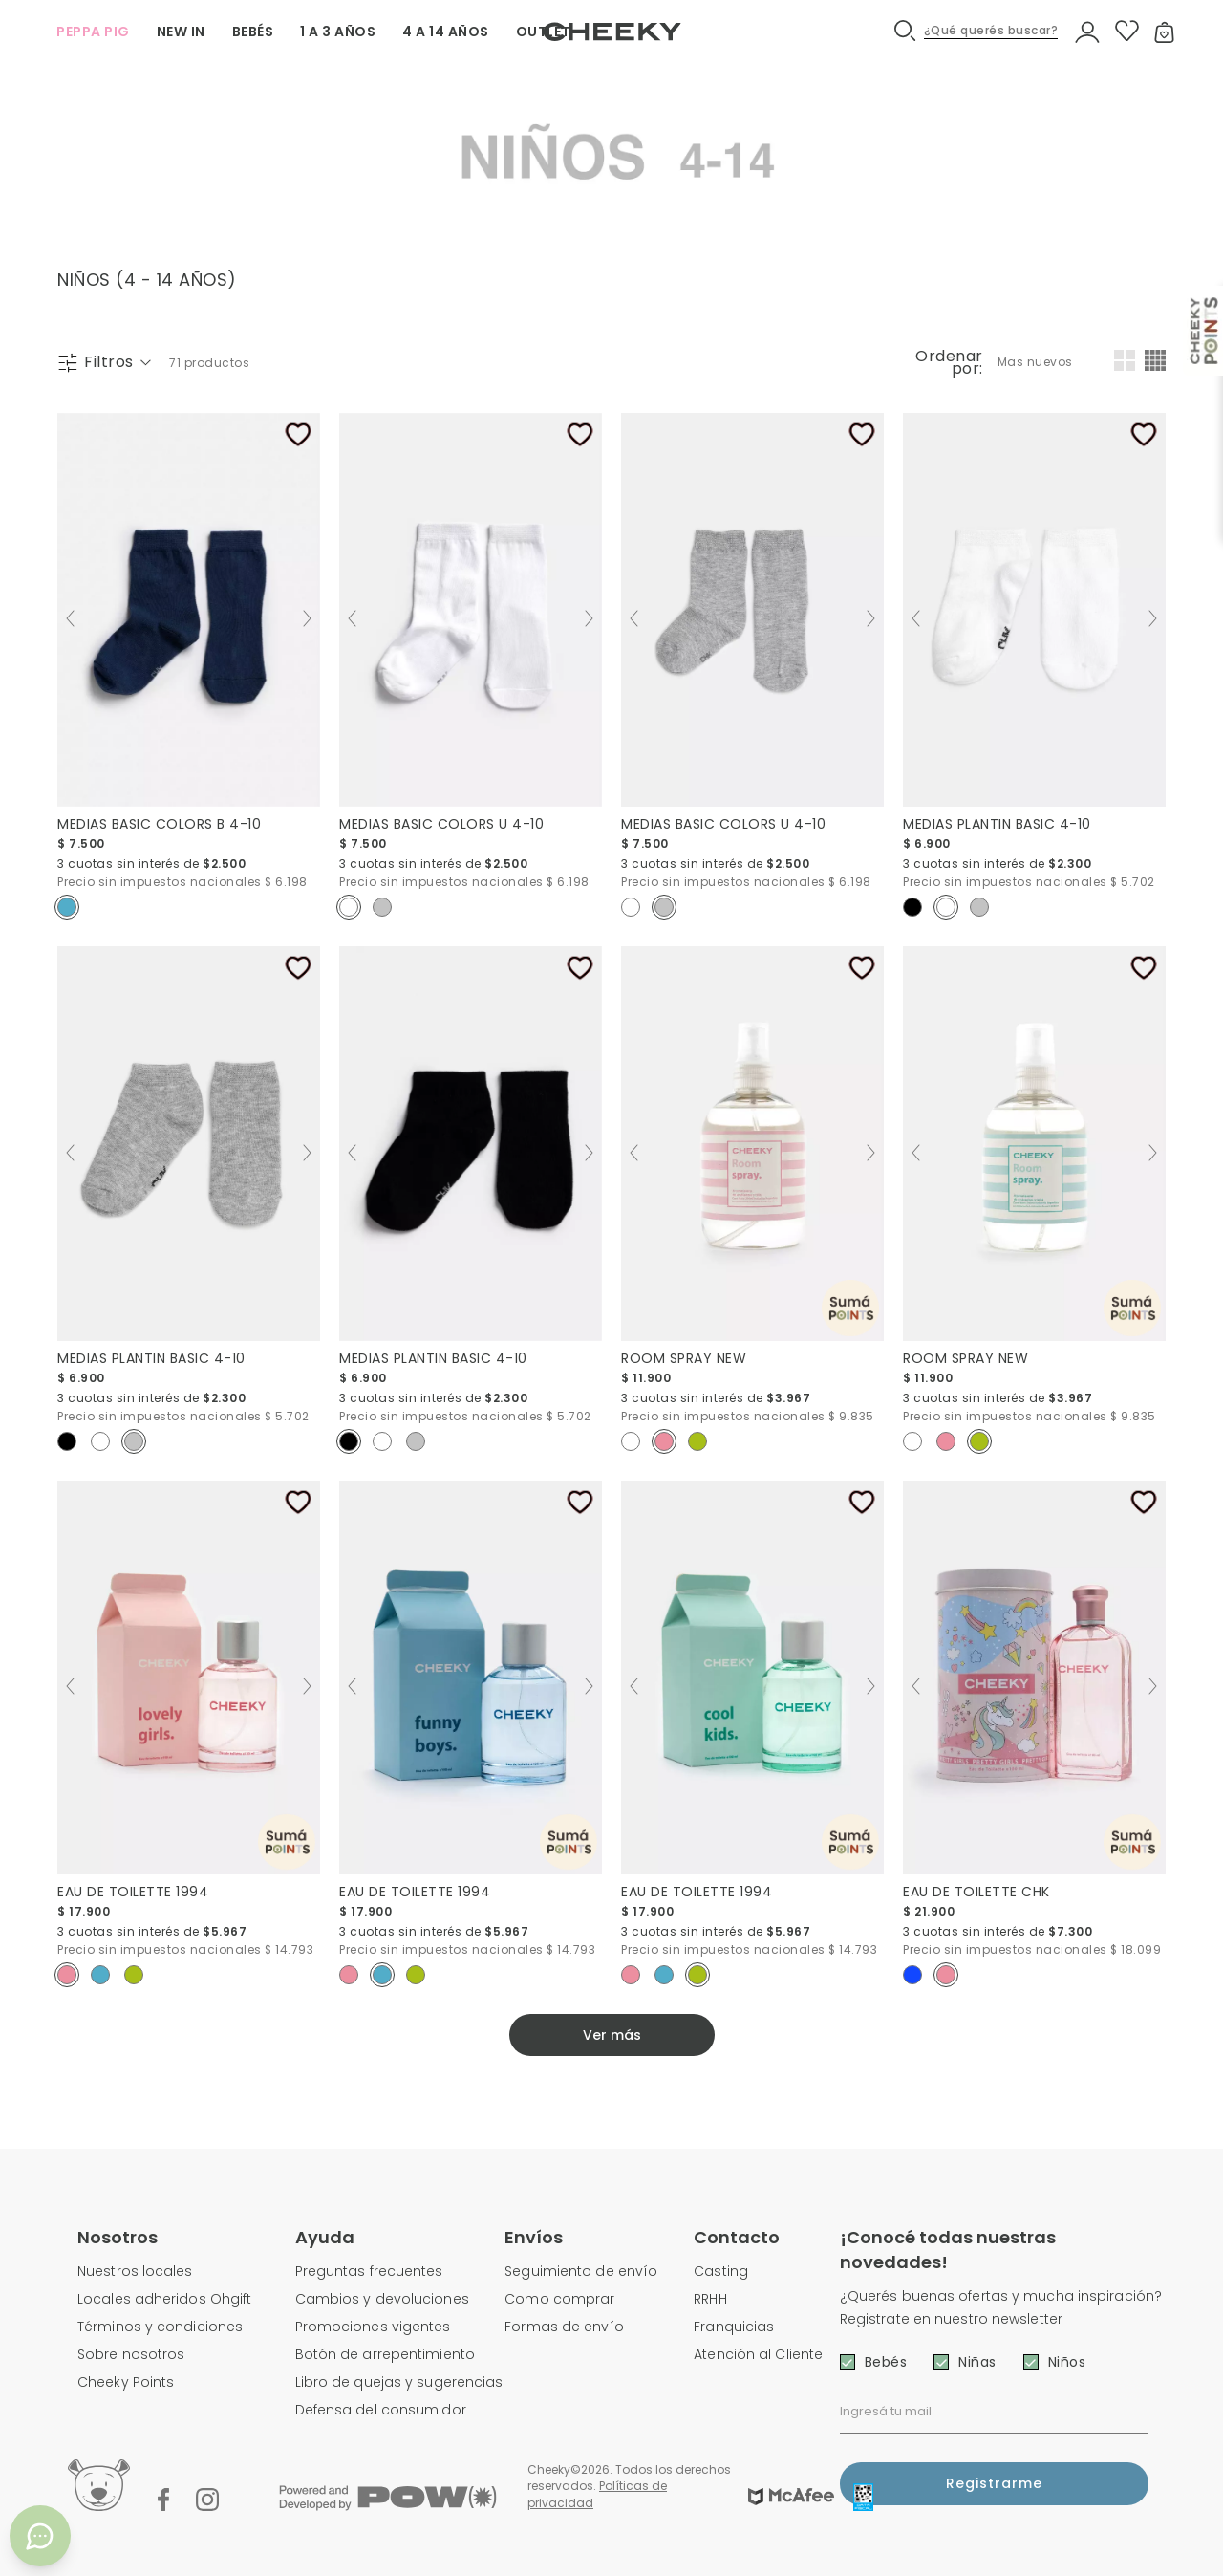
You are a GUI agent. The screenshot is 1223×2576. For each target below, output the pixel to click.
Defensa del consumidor (380, 2409)
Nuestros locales (135, 2271)
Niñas (977, 2361)
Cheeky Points (125, 2382)
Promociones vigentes (373, 2326)
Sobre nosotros (130, 2354)
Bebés (886, 2361)
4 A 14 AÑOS (445, 31)
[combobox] (1036, 362)
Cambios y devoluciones (382, 2298)
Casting (721, 2271)
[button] (977, 31)
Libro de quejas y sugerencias (399, 2382)
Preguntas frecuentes (369, 2271)
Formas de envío (564, 2326)
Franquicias (734, 2326)
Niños (1067, 2361)
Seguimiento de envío (580, 2271)
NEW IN (181, 31)
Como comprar (559, 2298)
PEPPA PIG (93, 31)
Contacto (737, 2237)
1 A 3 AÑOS (337, 31)
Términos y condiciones (160, 2326)
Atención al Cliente (758, 2354)
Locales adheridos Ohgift (164, 2298)
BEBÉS (253, 31)
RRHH (710, 2298)
